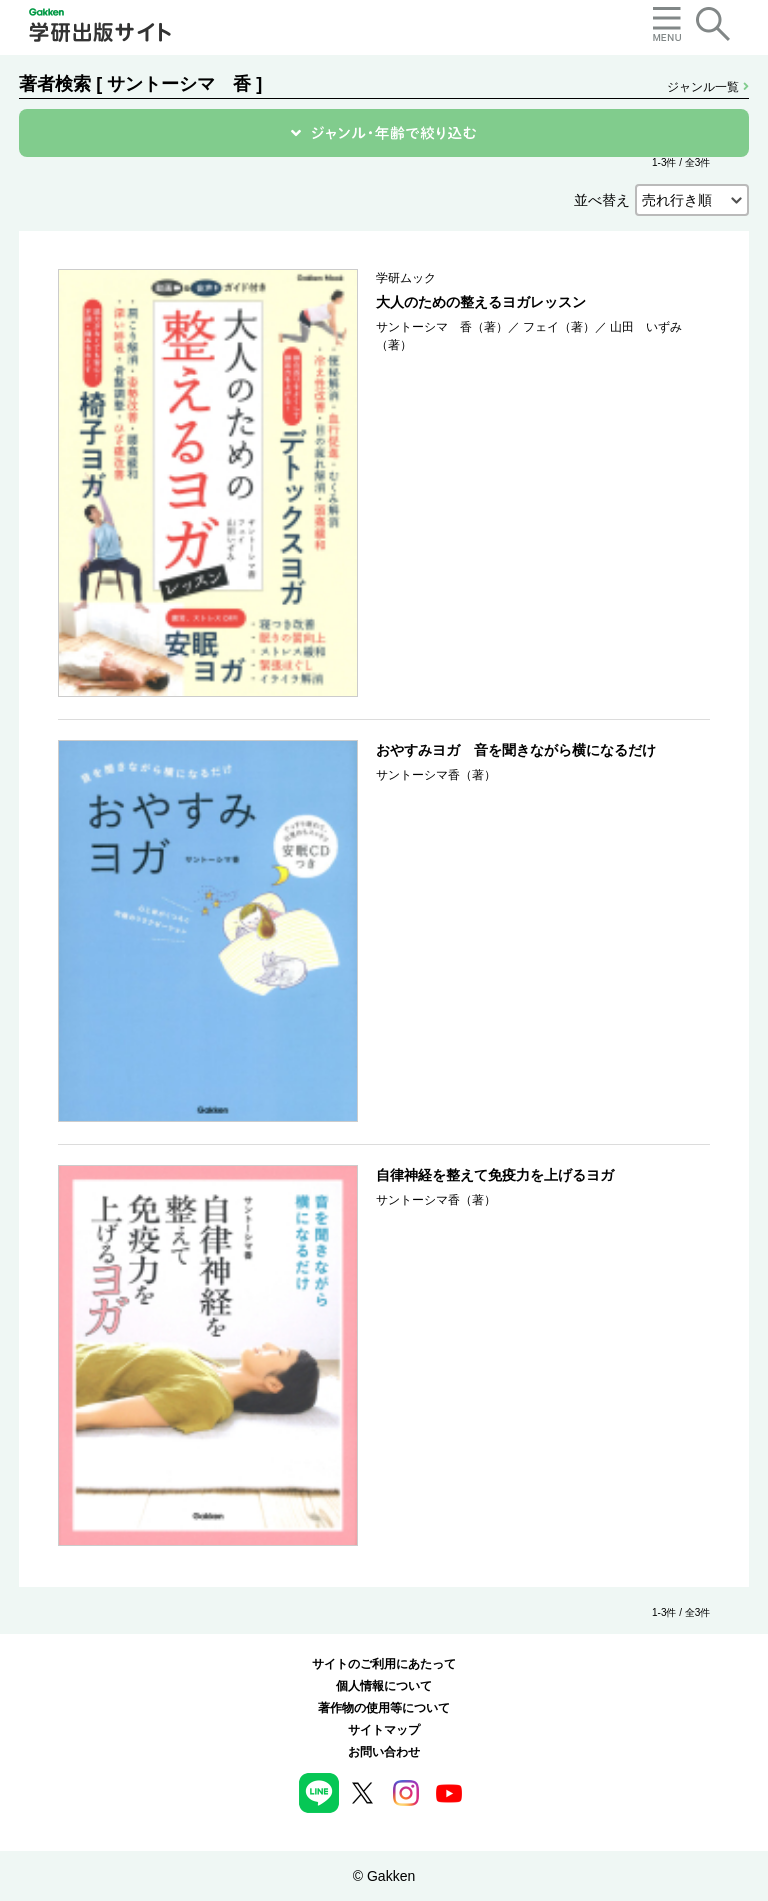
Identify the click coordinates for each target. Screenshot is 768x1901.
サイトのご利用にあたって (384, 1664)
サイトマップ (384, 1730)
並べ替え (602, 200)
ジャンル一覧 (707, 87)
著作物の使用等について (384, 1708)
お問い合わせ (384, 1752)
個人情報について (384, 1686)
